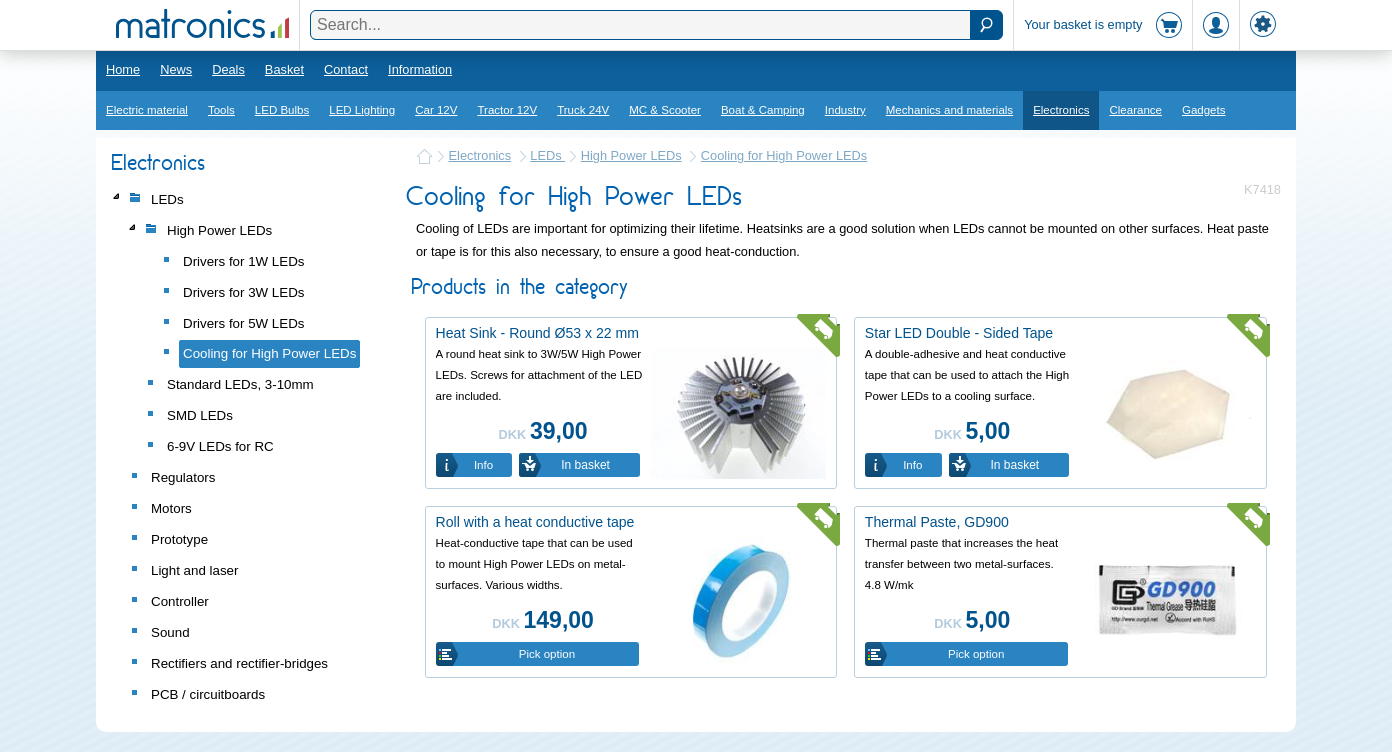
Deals (228, 69)
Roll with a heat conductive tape (535, 522)
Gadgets (1204, 110)
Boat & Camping (763, 110)
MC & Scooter (665, 110)
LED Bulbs (282, 110)
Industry (845, 110)
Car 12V (436, 110)
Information (420, 69)
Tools (221, 110)
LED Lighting (362, 110)
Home (123, 69)
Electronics (1061, 110)
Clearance (1135, 110)
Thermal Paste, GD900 (937, 522)
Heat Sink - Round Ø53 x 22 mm (537, 333)
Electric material (147, 110)
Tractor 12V (507, 110)
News (176, 69)
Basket (284, 69)
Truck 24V (583, 110)
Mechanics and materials (949, 110)
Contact (346, 69)
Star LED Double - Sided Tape (959, 333)
